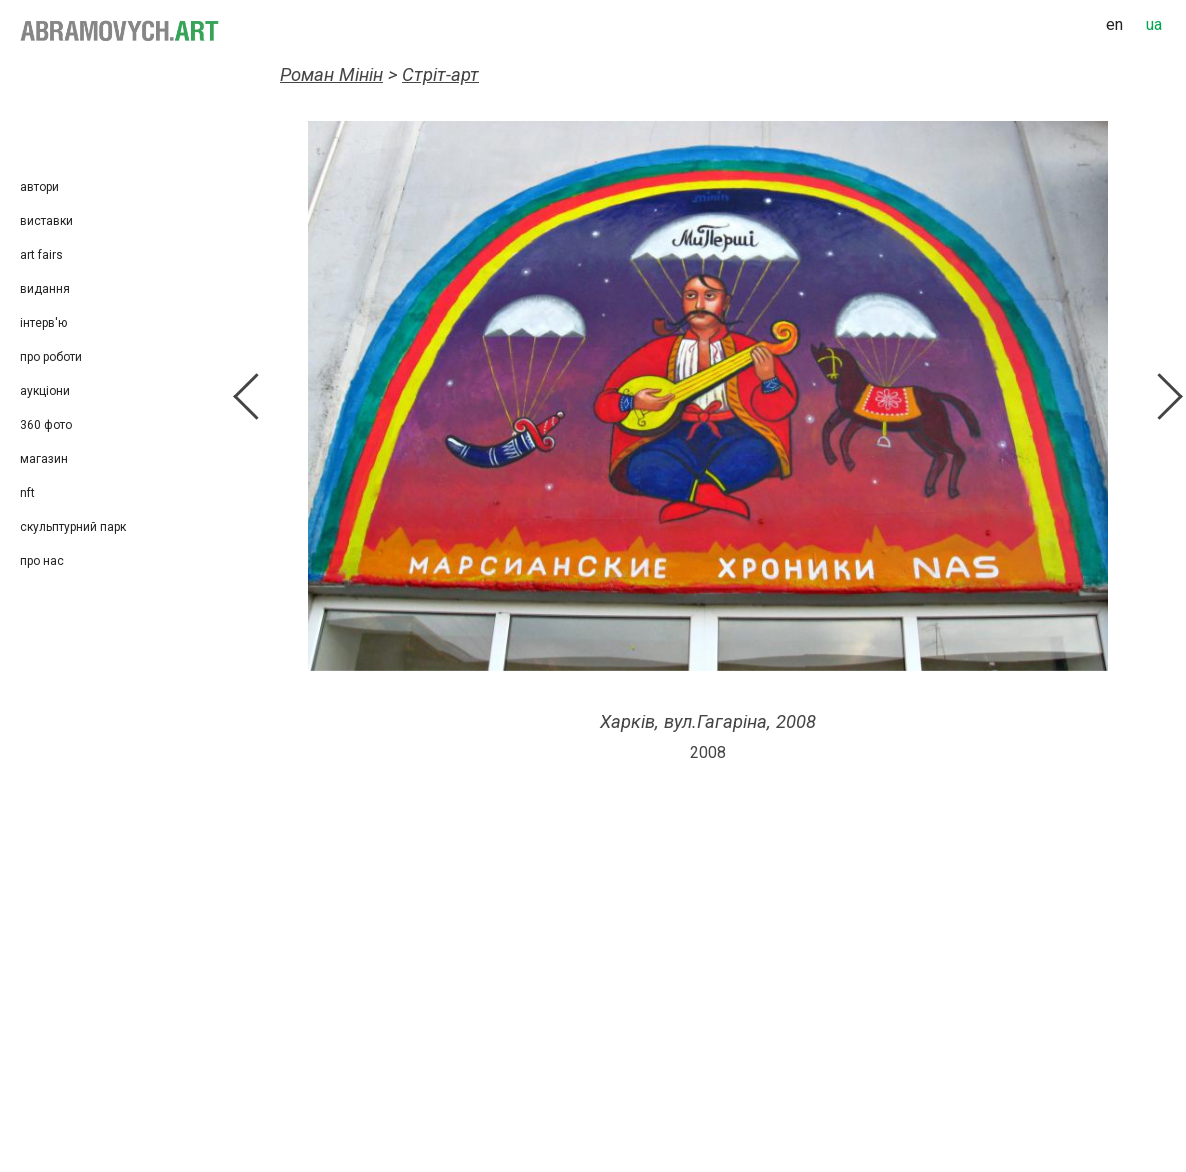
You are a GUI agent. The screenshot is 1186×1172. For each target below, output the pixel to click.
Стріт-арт (440, 75)
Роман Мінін (331, 75)
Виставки (46, 221)
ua (1154, 24)
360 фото (46, 425)
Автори (39, 187)
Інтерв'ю (43, 323)
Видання (45, 289)
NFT (27, 493)
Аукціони (45, 391)
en (1114, 24)
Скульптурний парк (73, 527)
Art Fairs (41, 255)
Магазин (44, 459)
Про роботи (51, 357)
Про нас (42, 561)
